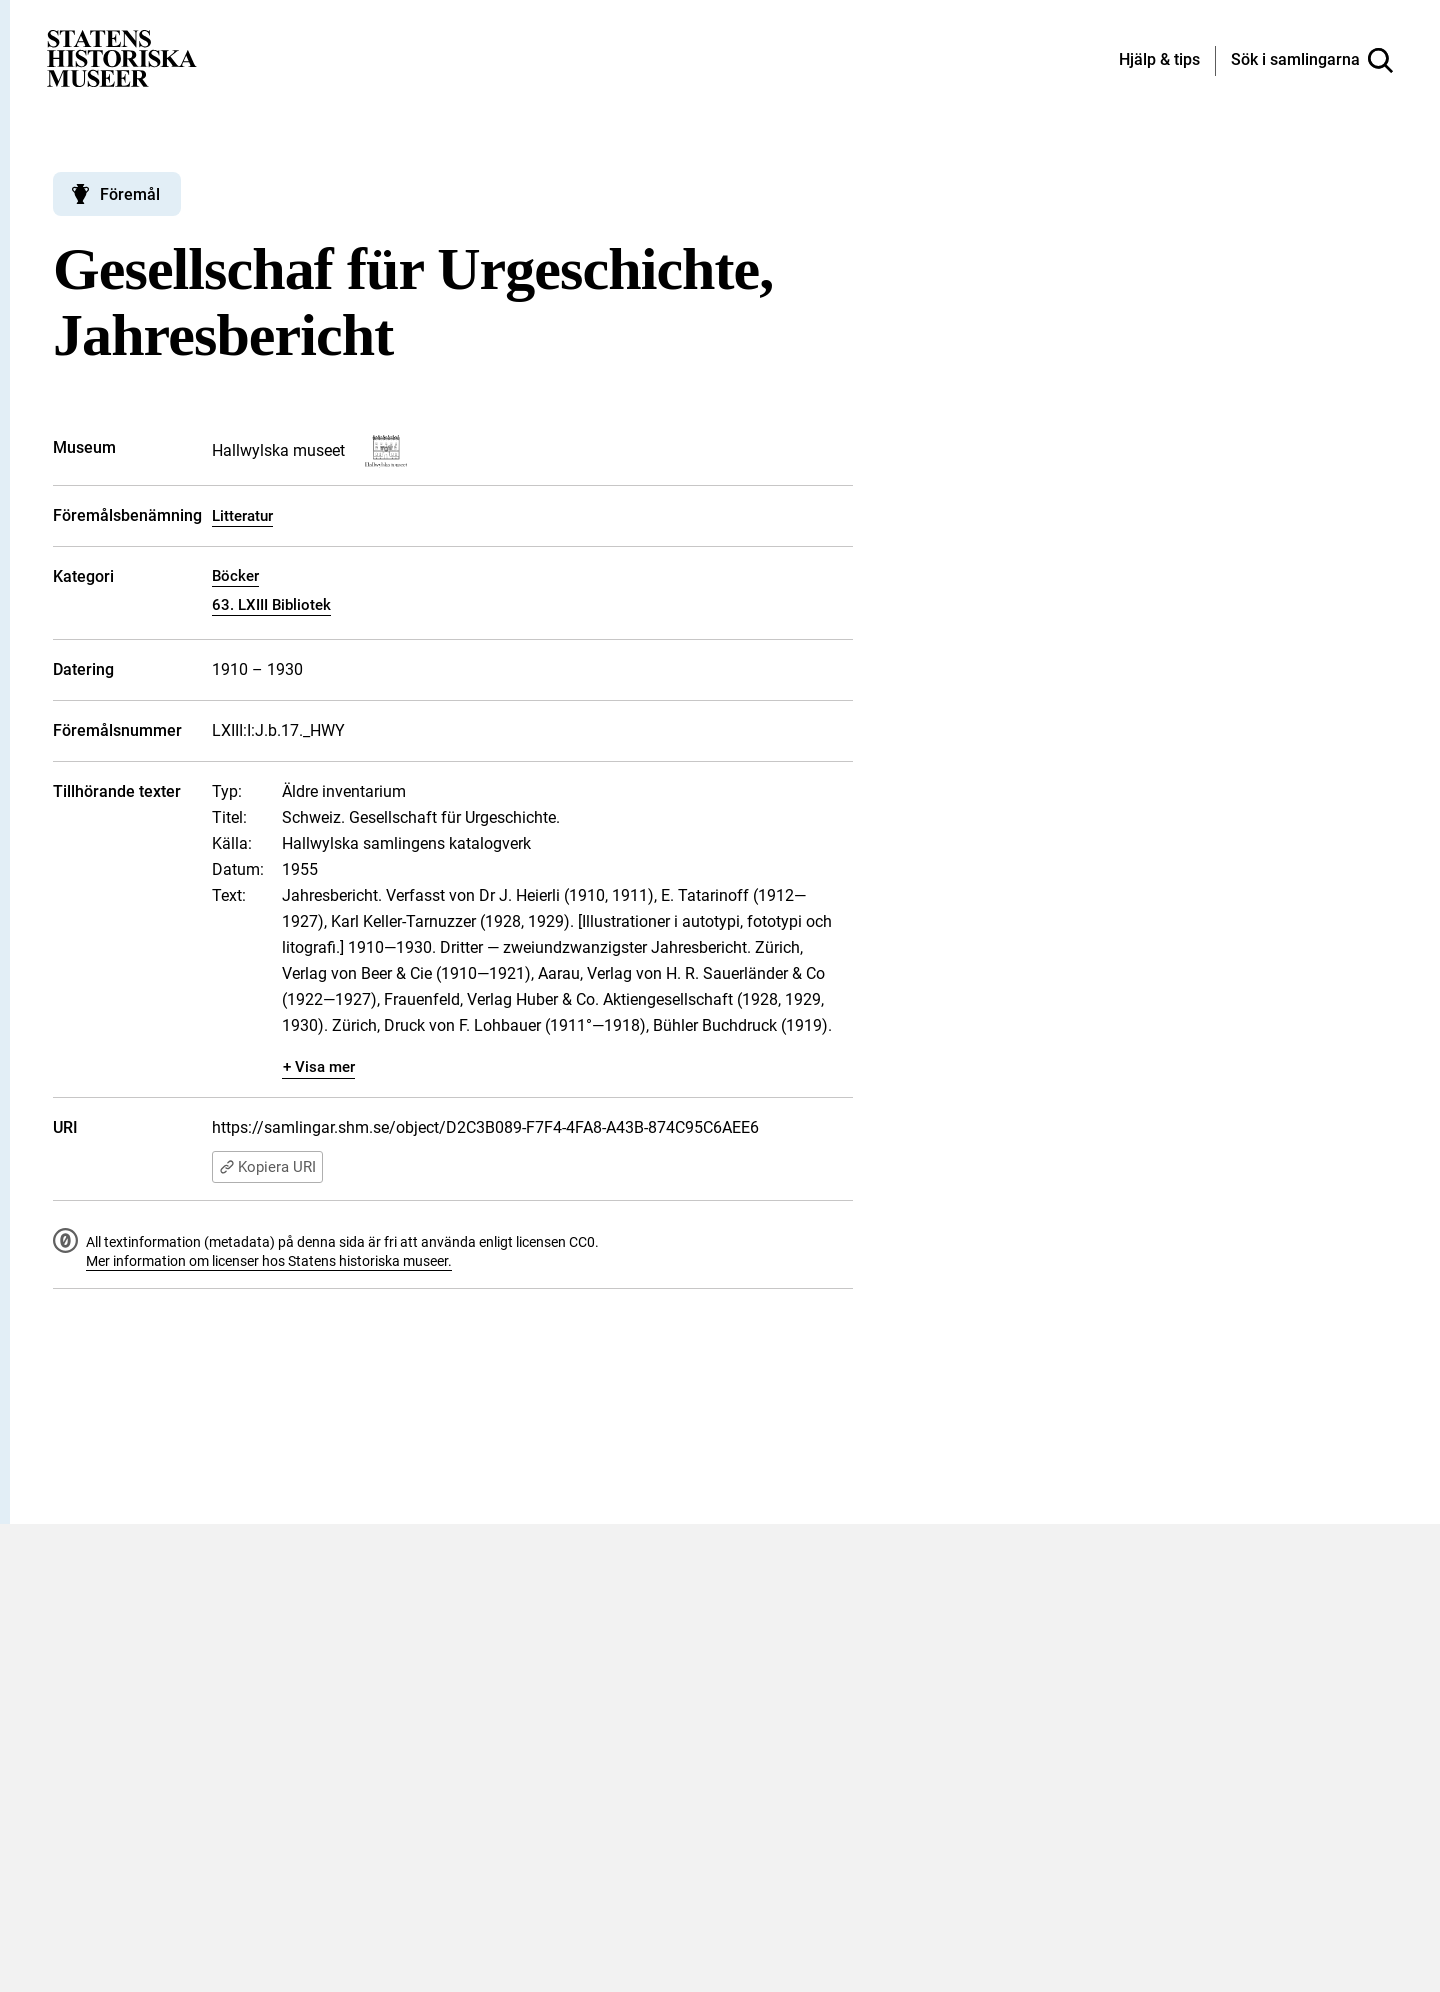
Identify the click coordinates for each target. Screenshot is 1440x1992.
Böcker (235, 576)
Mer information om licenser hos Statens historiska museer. (269, 1261)
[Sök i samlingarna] (1312, 61)
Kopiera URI (267, 1167)
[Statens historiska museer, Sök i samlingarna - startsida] (122, 57)
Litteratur (242, 516)
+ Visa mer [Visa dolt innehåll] (319, 1067)
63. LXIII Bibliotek (271, 605)
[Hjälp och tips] (1159, 61)
